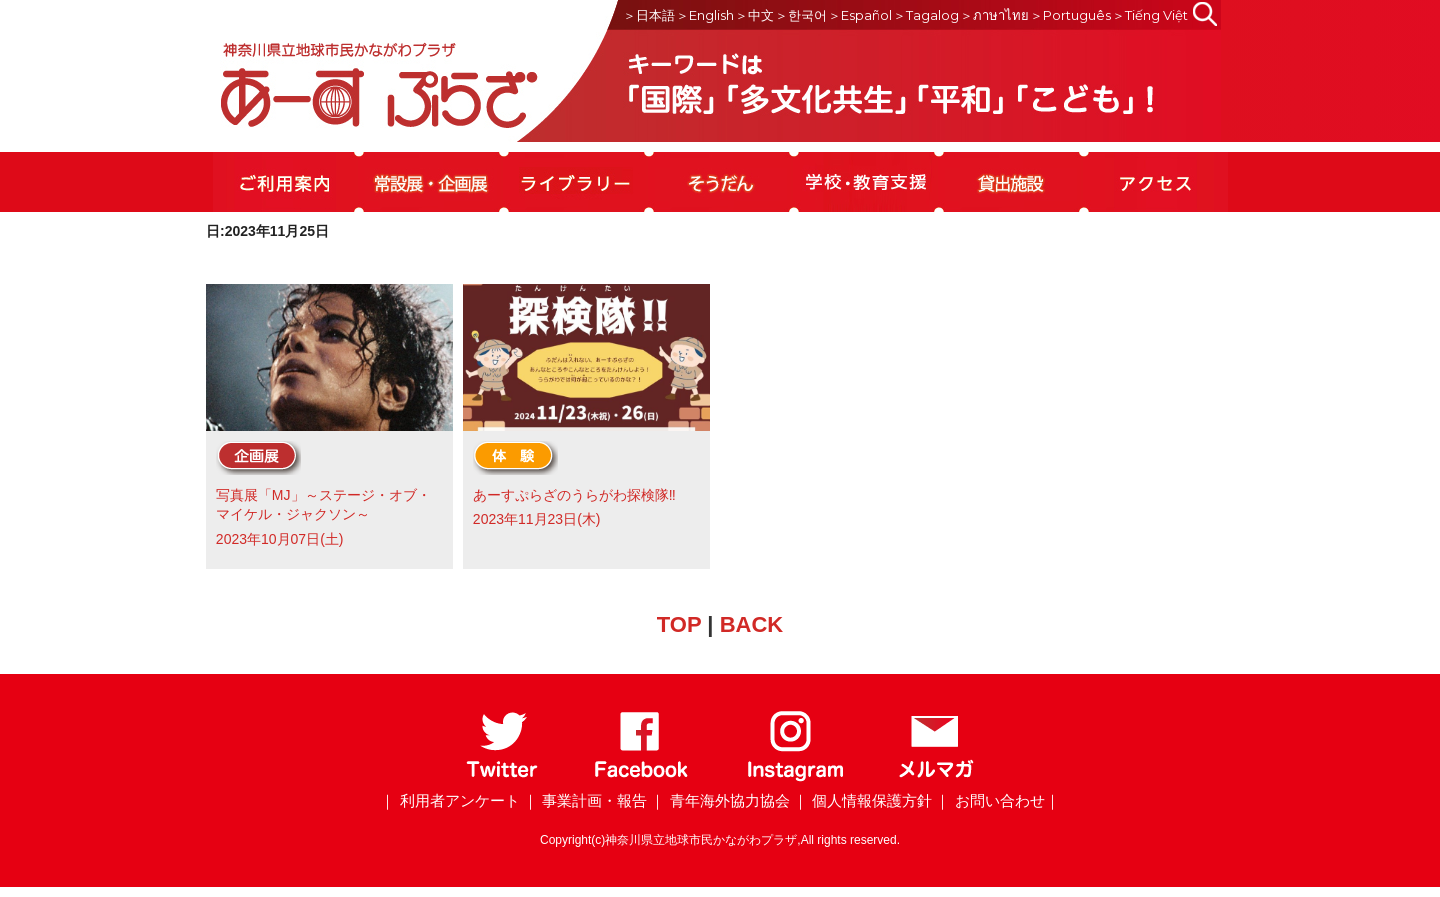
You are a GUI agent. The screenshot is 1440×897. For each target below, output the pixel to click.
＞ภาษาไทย (994, 15)
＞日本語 (649, 15)
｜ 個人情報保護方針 (862, 800)
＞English (705, 15)
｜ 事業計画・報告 (585, 800)
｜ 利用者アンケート (449, 800)
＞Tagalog (926, 15)
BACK (752, 624)
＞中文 (754, 15)
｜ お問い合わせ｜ (997, 800)
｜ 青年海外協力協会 (719, 800)
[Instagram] (794, 777)
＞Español (860, 15)
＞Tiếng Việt (1150, 15)
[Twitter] (502, 777)
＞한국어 (801, 15)
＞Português (1070, 15)
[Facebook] (641, 777)
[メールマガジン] (936, 777)
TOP (679, 624)
